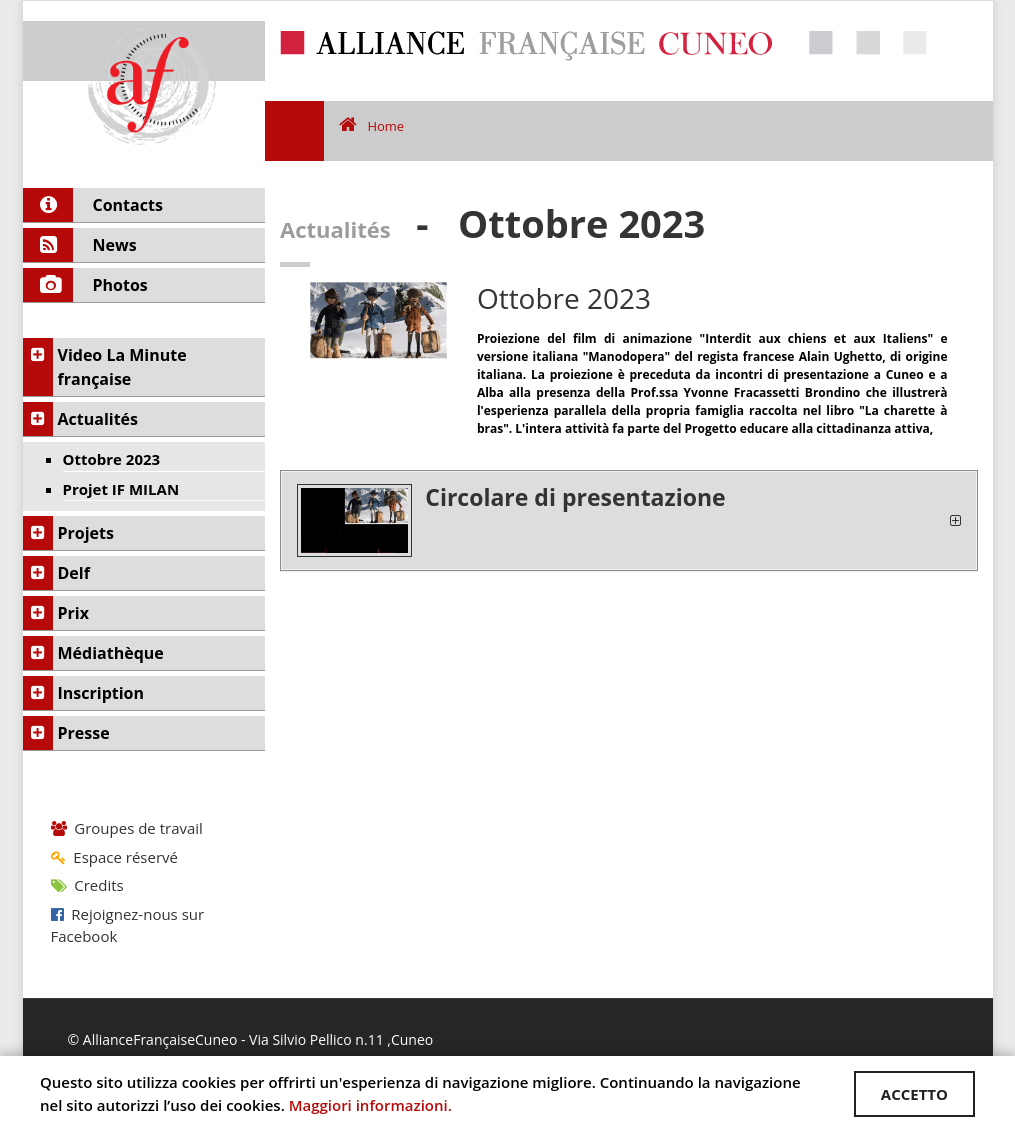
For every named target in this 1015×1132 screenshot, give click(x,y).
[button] (629, 520)
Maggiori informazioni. (370, 1105)
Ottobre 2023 (564, 298)
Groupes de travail (127, 828)
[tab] (629, 520)
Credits (87, 885)
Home (371, 126)
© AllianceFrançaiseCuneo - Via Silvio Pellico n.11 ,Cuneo (251, 1039)
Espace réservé (114, 857)
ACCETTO (914, 1094)
